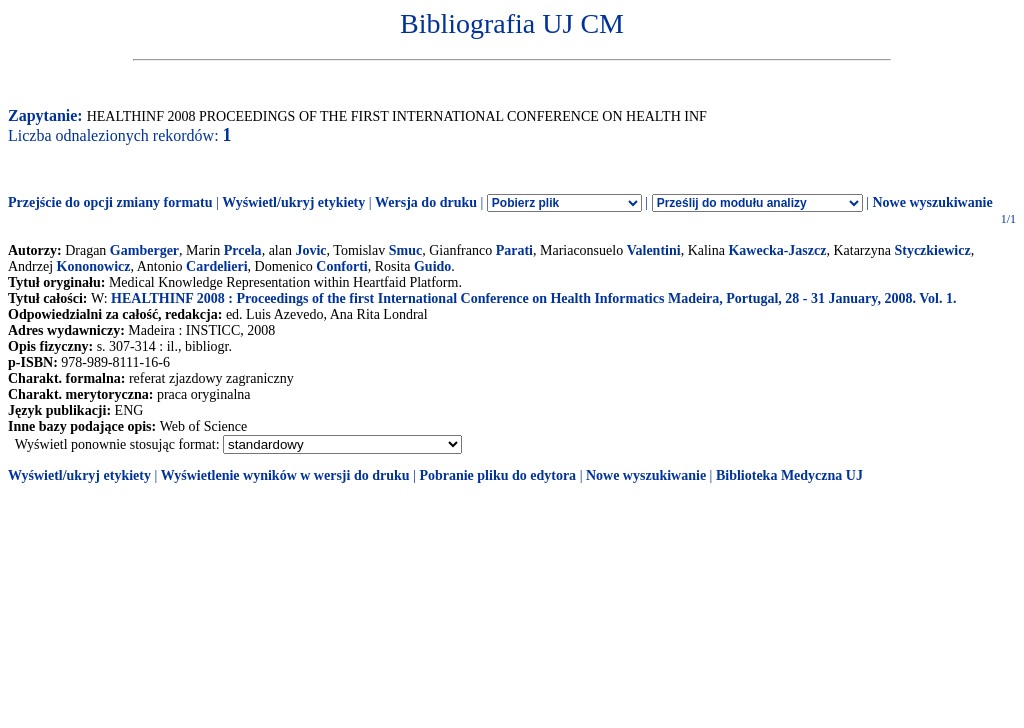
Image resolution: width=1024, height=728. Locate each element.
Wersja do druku (426, 202)
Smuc (405, 250)
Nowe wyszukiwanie (932, 202)
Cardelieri (216, 266)
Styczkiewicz (932, 250)
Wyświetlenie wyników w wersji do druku (285, 475)
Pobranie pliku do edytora (497, 475)
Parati (514, 250)
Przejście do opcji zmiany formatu (110, 202)
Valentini (654, 250)
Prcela (243, 250)
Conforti (341, 266)
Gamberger (144, 250)
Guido (432, 266)
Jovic (310, 250)
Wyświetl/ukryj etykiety (293, 202)
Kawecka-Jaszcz (777, 250)
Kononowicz (94, 266)
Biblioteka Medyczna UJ (789, 475)
